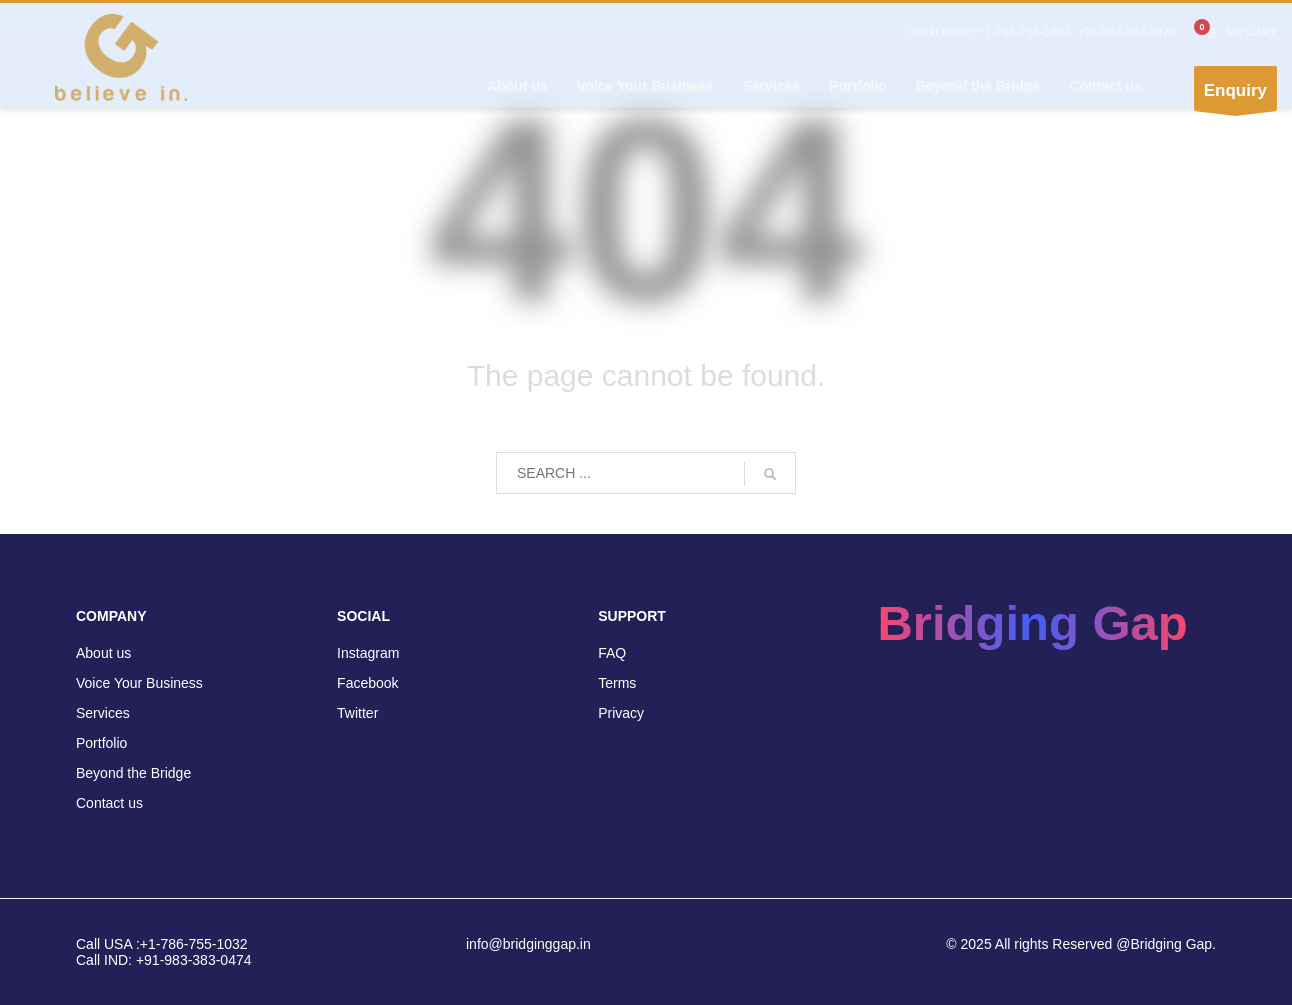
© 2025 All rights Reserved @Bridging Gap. (1081, 944)
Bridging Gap (1032, 623)
